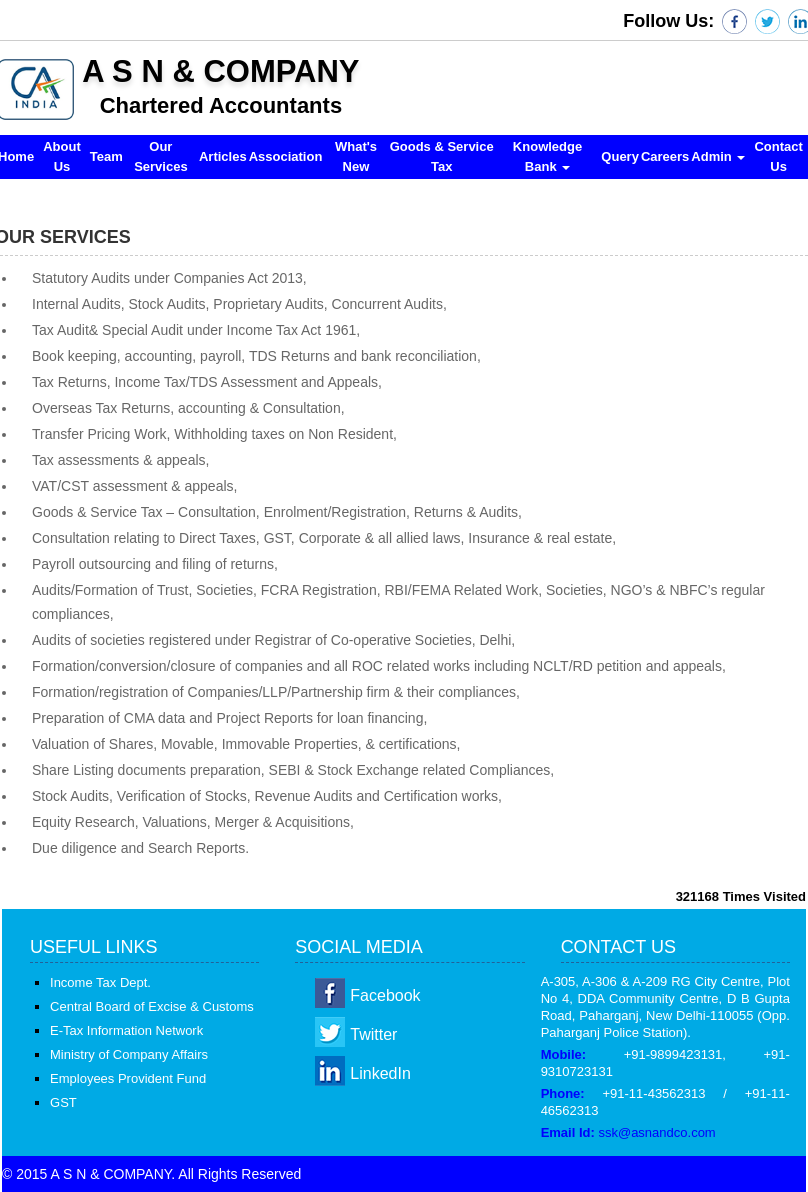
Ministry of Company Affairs (129, 1054)
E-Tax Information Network (126, 1030)
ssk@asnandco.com (656, 1132)
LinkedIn (380, 1073)
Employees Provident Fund (128, 1078)
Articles (223, 156)
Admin (718, 156)
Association (286, 156)
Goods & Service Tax (442, 156)
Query (620, 156)
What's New (356, 156)
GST (63, 1102)
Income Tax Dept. (100, 982)
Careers (665, 156)
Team (106, 156)
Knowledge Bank (547, 156)
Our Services (161, 156)
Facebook (385, 995)
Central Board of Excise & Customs (152, 1006)
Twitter (373, 1034)
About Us (62, 156)
